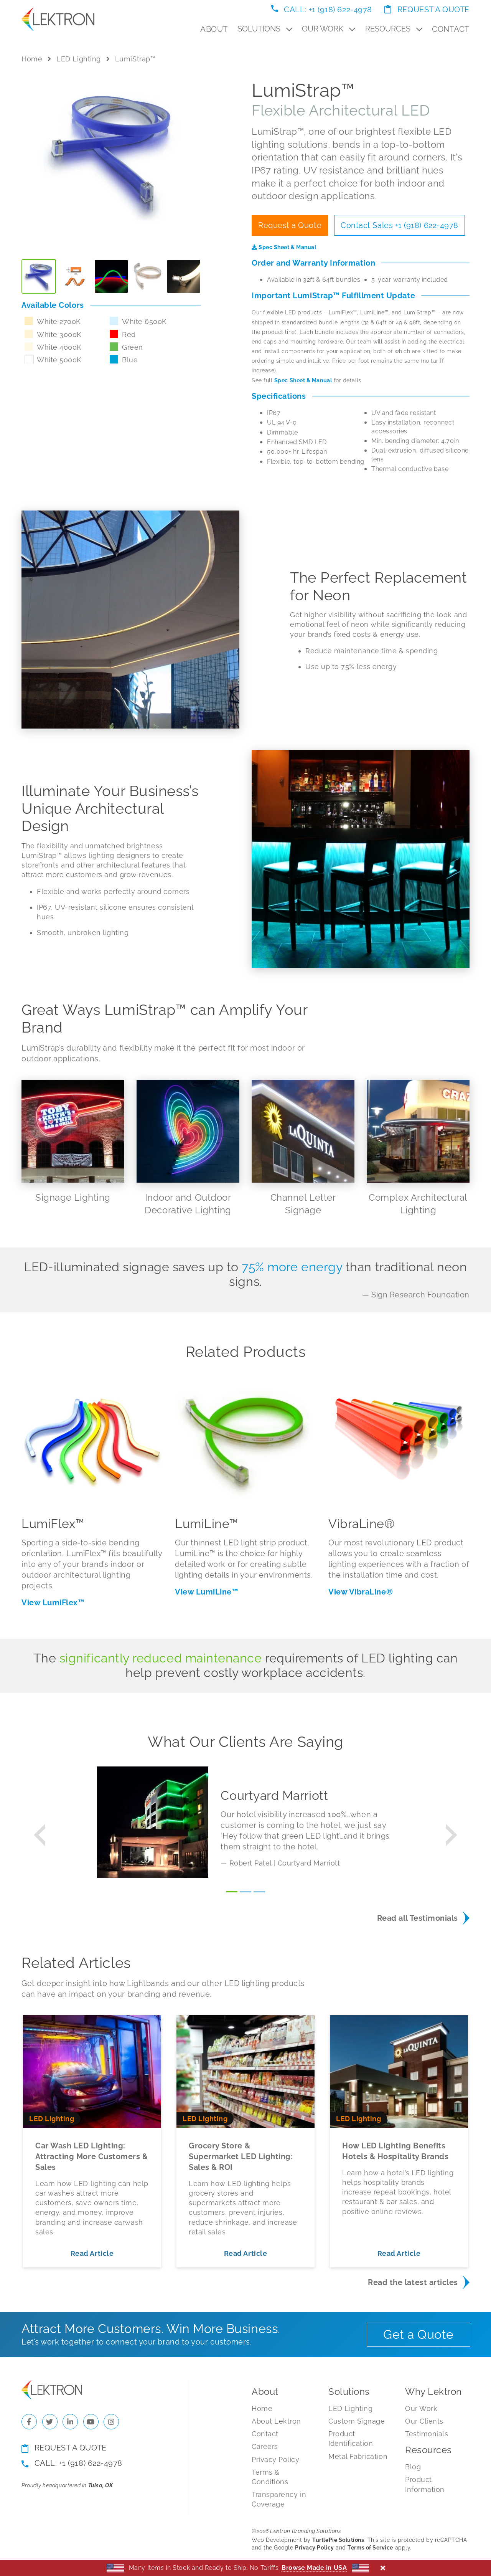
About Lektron (276, 2421)
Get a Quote (418, 2334)
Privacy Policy (276, 2459)
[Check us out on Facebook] (29, 2421)
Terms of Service (370, 2548)
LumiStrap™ (135, 59)
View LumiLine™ (207, 1591)
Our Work (329, 28)
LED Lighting (78, 59)
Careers (265, 2446)
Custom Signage (356, 2421)
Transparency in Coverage (279, 2499)
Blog (413, 2467)
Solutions (265, 28)
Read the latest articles (413, 2282)
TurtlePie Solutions (338, 2540)
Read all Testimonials (417, 1918)
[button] (39, 1834)
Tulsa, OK (100, 2485)
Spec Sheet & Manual (284, 247)
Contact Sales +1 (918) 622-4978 (399, 225)
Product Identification (350, 2438)
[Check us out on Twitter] (50, 2421)
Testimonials (426, 2434)
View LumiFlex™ (53, 1602)
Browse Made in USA (314, 2567)
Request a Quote (427, 9)
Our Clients (424, 2421)
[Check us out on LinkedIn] (70, 2421)
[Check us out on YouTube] (91, 2421)
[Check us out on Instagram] (111, 2421)
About (214, 29)
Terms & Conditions (270, 2477)
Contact (451, 29)
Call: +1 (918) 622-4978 (321, 9)
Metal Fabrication (357, 2456)
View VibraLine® (360, 1591)
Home (31, 59)
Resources (394, 28)
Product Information (425, 2484)
